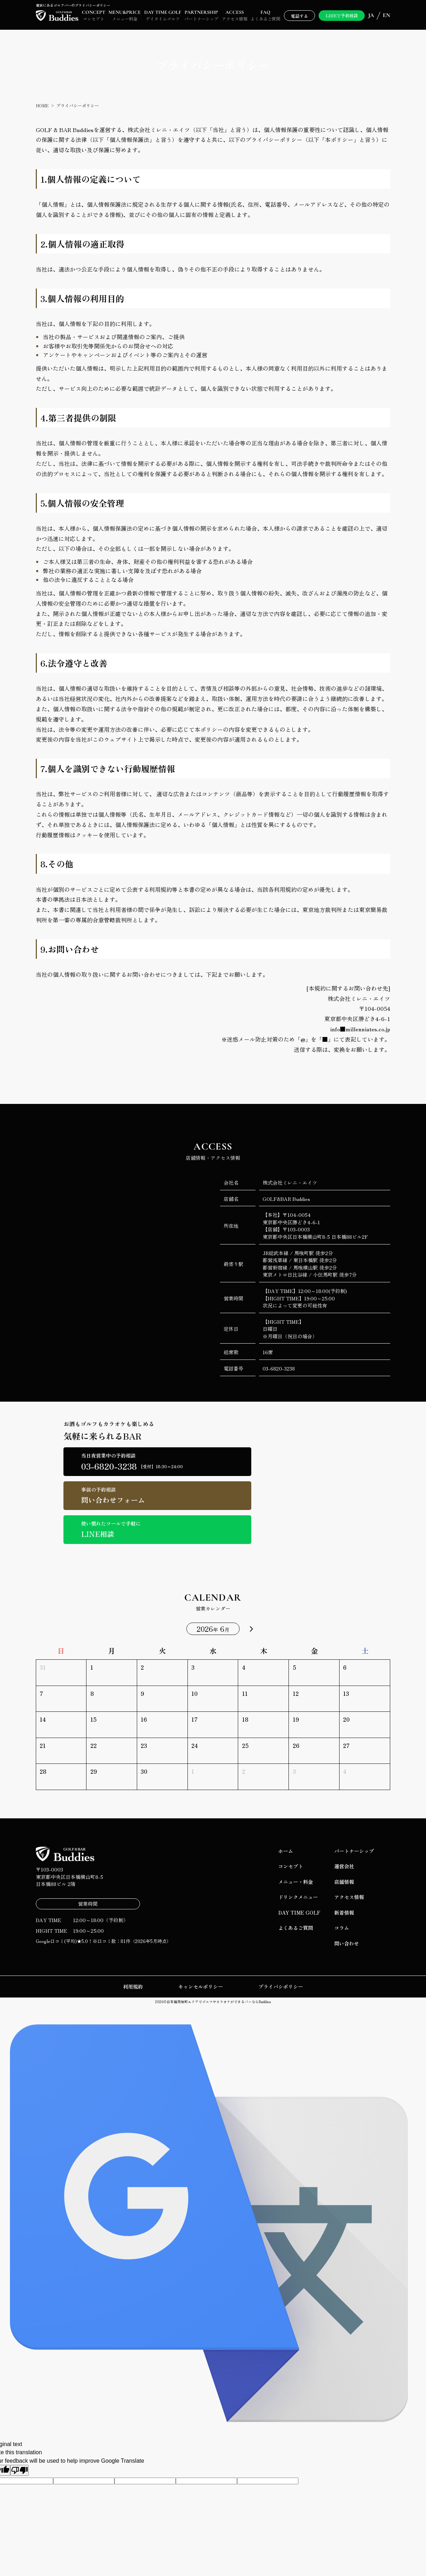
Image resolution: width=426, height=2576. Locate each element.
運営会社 (344, 1866)
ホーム (285, 1850)
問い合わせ (346, 1943)
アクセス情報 (349, 1896)
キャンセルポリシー (200, 1986)
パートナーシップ (354, 1850)
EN (386, 15)
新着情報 (344, 1912)
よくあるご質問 (295, 1927)
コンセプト (290, 1866)
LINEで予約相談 (342, 15)
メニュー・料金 (295, 1881)
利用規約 (133, 1986)
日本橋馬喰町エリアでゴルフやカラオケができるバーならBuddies (219, 2001)
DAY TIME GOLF (299, 1912)
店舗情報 (344, 1881)
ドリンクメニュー (298, 1896)
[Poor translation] (19, 2470)
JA (371, 15)
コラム (341, 1927)
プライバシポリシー (280, 1986)
